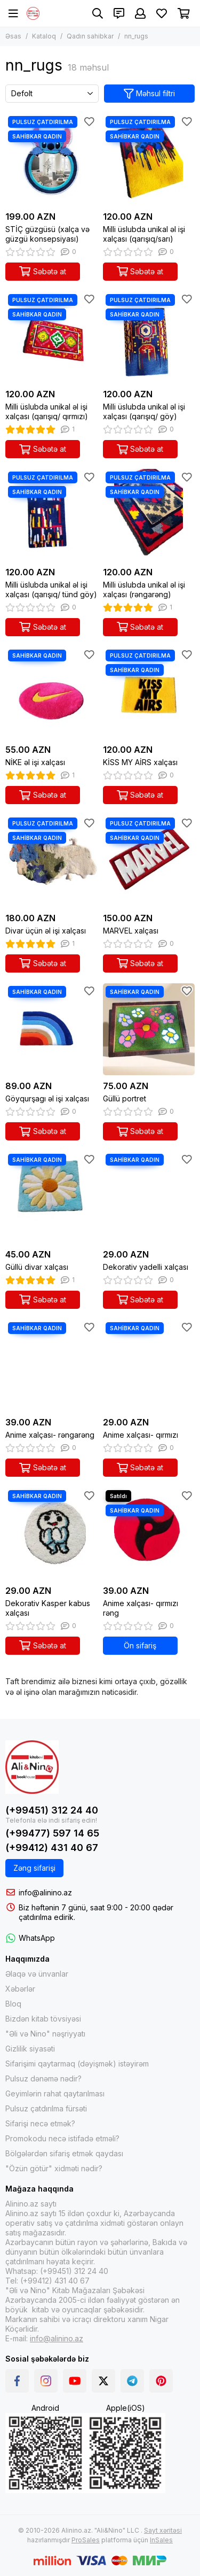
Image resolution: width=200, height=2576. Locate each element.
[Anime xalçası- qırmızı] (149, 1366)
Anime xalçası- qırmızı (140, 1434)
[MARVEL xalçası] (149, 861)
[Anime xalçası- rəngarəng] (51, 1366)
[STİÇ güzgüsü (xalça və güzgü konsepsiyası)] (51, 159)
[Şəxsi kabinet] (140, 13)
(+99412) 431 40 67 (51, 1847)
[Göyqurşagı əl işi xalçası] (51, 1029)
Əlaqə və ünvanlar (36, 1973)
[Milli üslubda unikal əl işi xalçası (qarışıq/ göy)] (149, 337)
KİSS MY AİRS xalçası (140, 762)
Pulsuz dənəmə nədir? (43, 2078)
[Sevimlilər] (161, 13)
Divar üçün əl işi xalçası (45, 930)
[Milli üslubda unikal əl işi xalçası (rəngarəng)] (149, 515)
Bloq (13, 2003)
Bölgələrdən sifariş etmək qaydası (64, 2153)
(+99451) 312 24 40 (51, 1810)
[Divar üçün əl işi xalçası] (51, 861)
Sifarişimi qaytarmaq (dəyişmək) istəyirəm (77, 2063)
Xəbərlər (20, 1988)
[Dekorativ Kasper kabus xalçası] (51, 1533)
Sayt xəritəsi (163, 2530)
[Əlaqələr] (119, 13)
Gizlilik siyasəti (30, 2048)
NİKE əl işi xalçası (35, 762)
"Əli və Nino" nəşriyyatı (45, 2033)
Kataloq (44, 36)
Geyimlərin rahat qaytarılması (55, 2093)
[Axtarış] (97, 13)
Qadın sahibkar (90, 36)
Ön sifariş (140, 1645)
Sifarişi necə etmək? (40, 2123)
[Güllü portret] (149, 1029)
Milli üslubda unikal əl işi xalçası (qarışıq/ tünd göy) (51, 589)
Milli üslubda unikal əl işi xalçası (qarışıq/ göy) (144, 411)
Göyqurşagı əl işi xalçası (47, 1098)
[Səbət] (183, 13)
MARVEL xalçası (130, 930)
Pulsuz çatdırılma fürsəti (46, 2108)
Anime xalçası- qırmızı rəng (140, 1608)
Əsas (13, 36)
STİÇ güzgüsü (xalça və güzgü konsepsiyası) (47, 234)
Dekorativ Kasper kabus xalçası (47, 1608)
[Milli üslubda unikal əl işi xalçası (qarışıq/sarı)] (149, 159)
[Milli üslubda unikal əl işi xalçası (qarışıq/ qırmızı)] (51, 337)
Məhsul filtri (149, 94)
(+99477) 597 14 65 (52, 1833)
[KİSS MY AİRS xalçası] (149, 693)
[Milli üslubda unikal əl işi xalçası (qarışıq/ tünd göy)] (51, 515)
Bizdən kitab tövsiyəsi (43, 2018)
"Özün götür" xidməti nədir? (53, 2168)
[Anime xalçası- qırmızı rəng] (149, 1533)
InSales (161, 2540)
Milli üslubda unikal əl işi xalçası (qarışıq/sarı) (144, 234)
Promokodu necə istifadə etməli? (62, 2138)
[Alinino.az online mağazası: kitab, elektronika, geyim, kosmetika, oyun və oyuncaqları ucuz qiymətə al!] (33, 13)
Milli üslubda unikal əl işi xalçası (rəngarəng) (144, 589)
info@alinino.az (45, 1892)
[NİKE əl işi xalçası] (51, 693)
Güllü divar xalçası (36, 1266)
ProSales (85, 2540)
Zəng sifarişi (34, 1867)
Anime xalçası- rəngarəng (49, 1434)
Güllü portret (124, 1098)
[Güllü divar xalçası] (51, 1197)
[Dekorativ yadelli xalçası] (149, 1197)
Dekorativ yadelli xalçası (145, 1266)
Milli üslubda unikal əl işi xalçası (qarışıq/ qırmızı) (46, 411)
